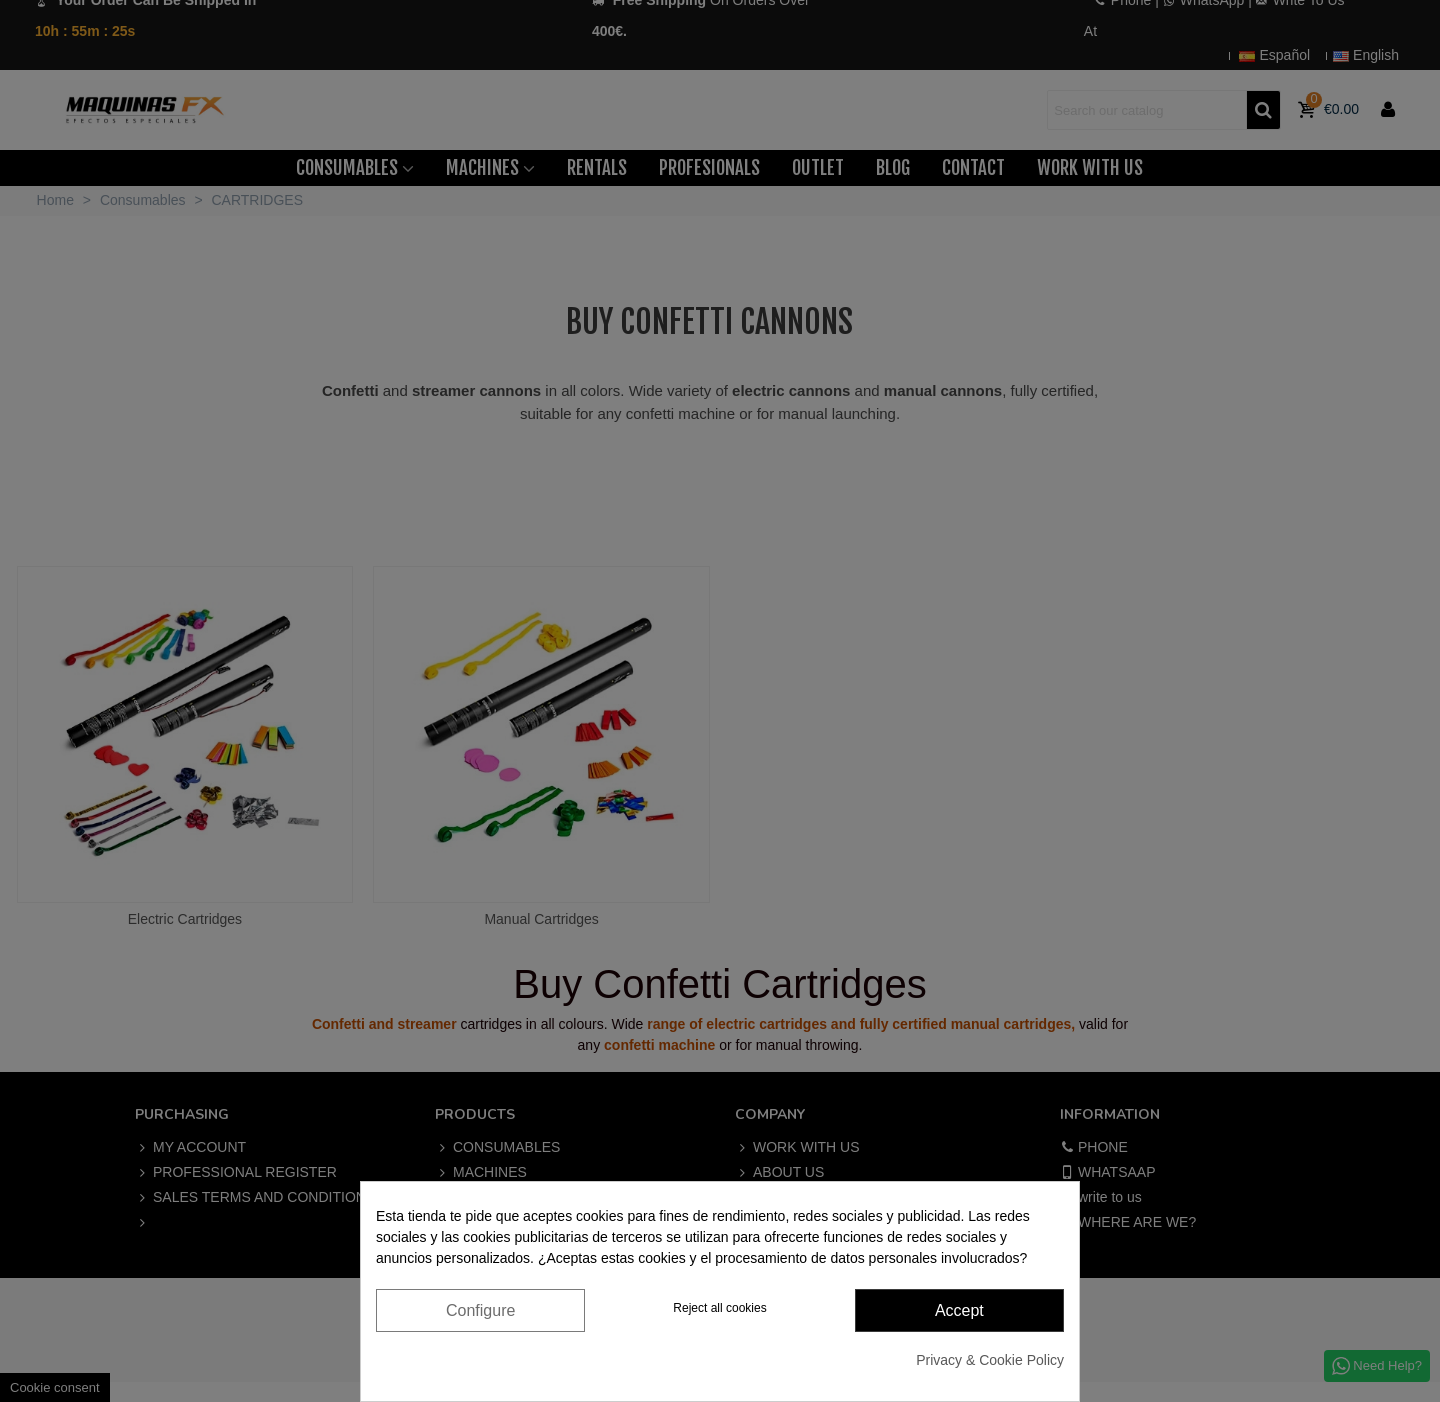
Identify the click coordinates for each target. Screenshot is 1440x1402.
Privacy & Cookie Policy (990, 1360)
